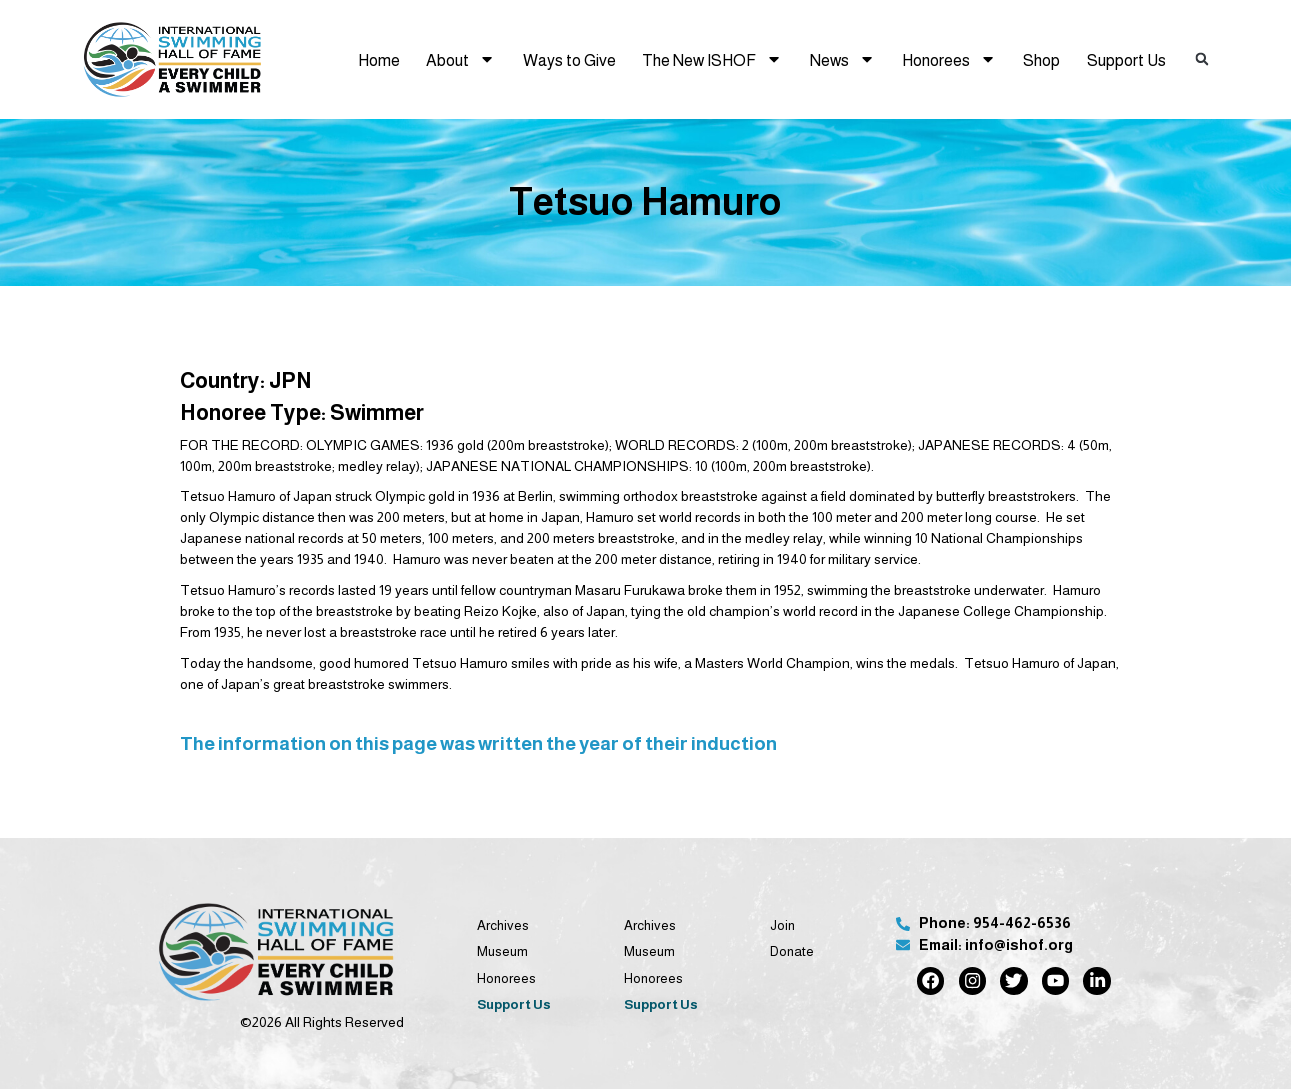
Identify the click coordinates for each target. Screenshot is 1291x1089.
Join (782, 925)
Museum (502, 951)
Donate (792, 951)
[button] (1202, 60)
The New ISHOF (712, 59)
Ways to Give (569, 60)
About (460, 59)
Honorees (949, 59)
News (842, 59)
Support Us (1126, 60)
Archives (503, 925)
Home (379, 60)
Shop (1041, 60)
